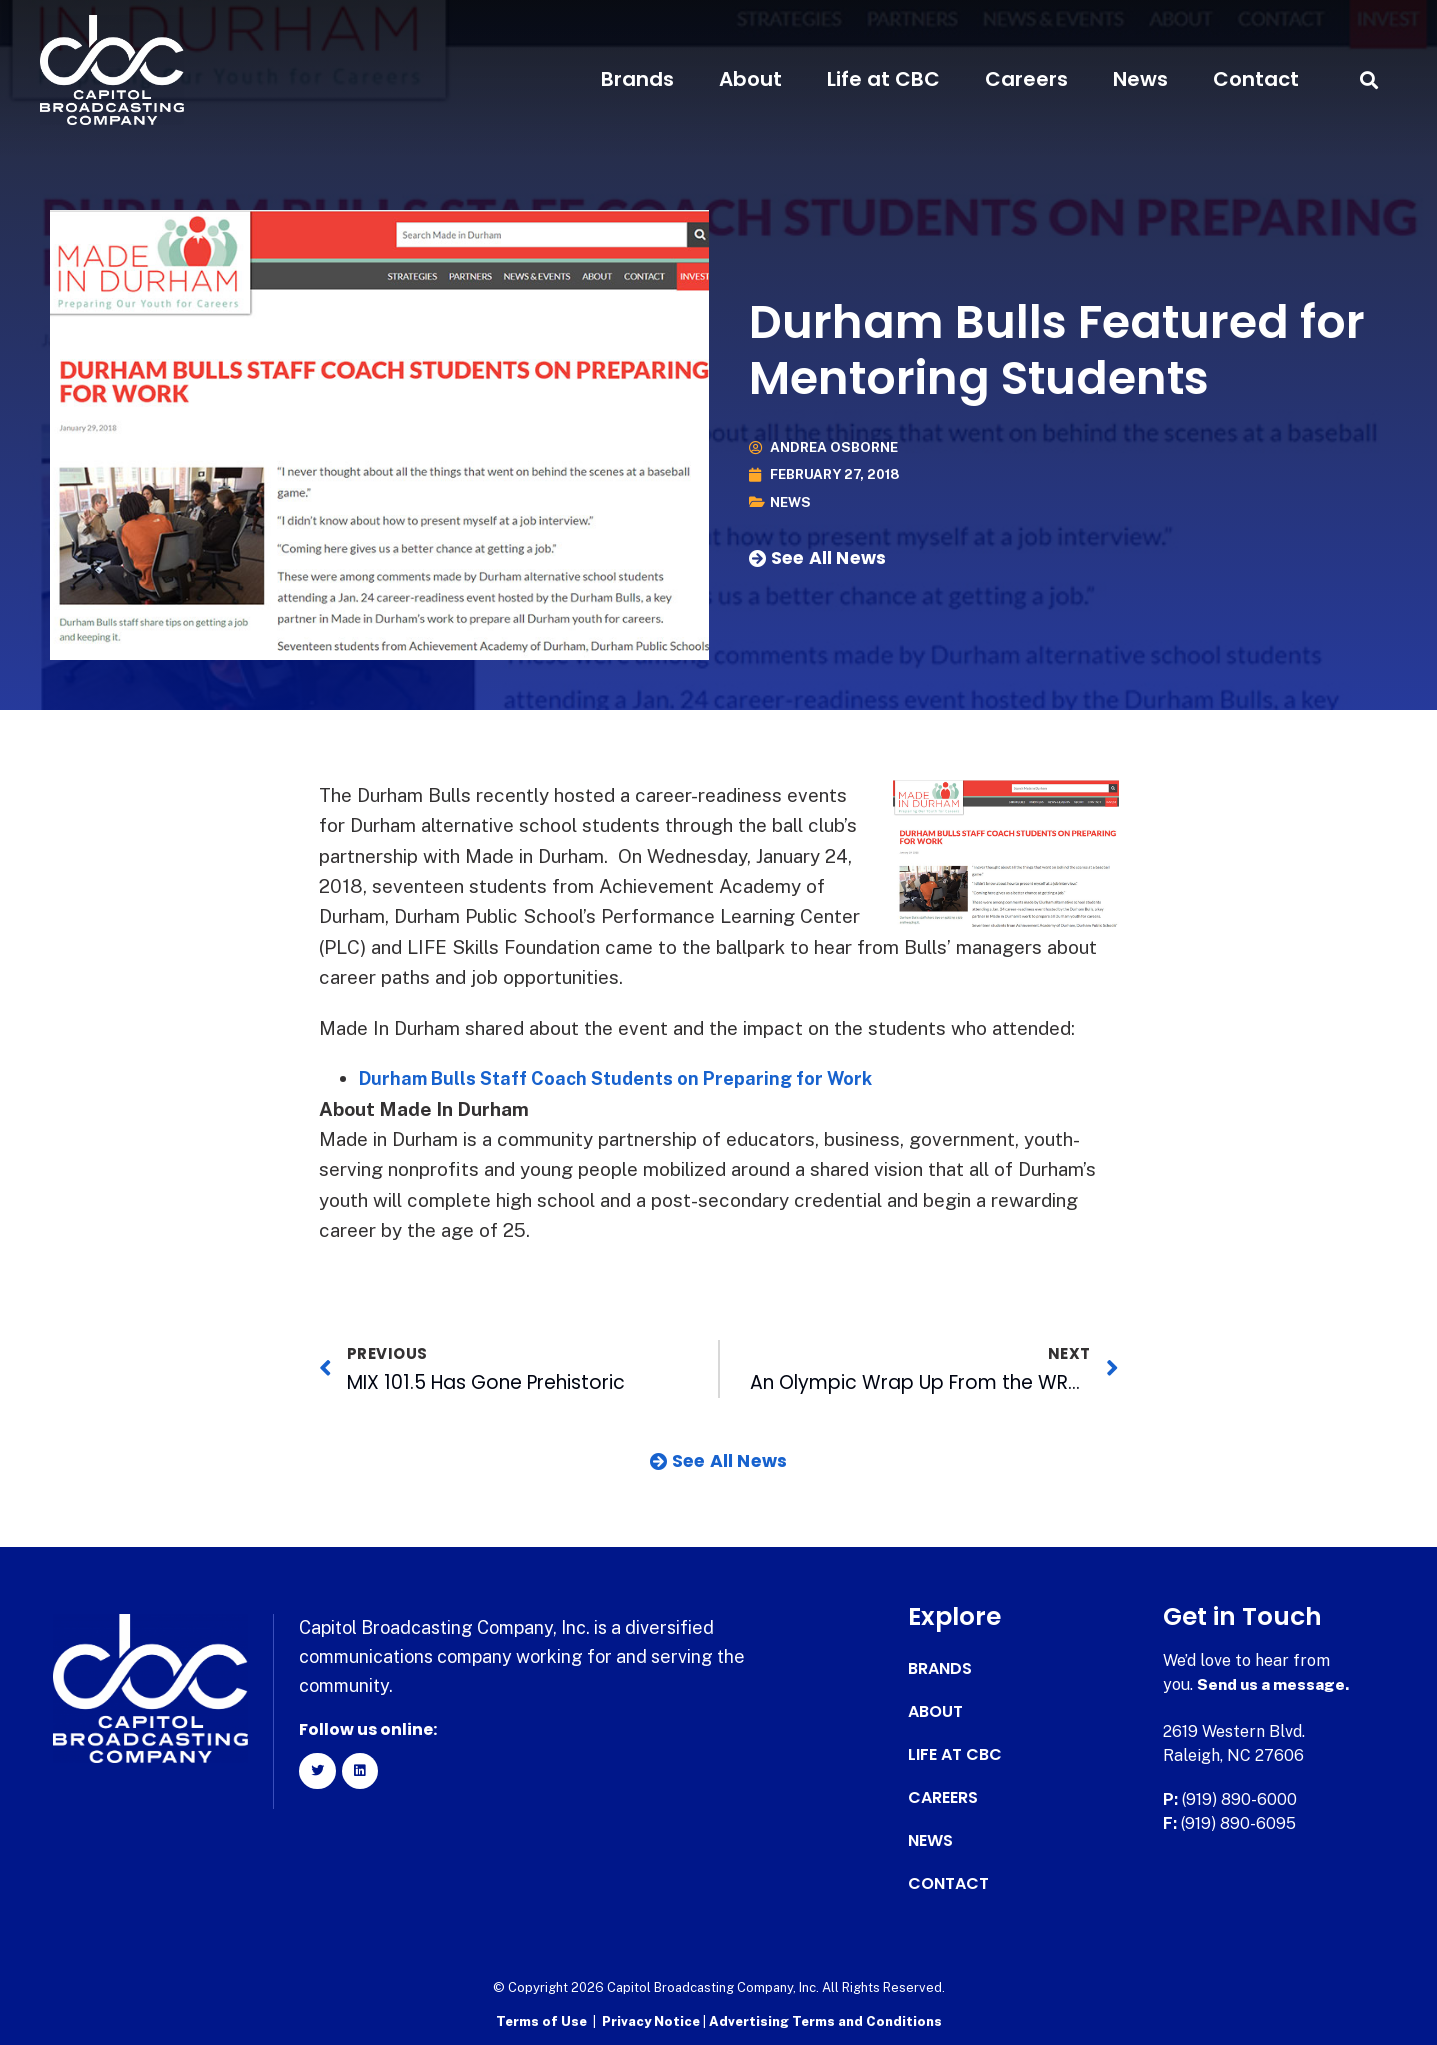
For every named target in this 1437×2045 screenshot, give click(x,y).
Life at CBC (883, 79)
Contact (1256, 79)
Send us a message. (1274, 1684)
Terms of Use (541, 2020)
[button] (1369, 79)
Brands (637, 79)
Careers (1026, 79)
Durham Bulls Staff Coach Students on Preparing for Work (627, 1078)
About (750, 79)
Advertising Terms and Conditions (825, 2020)
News (1140, 79)
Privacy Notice (652, 2020)
